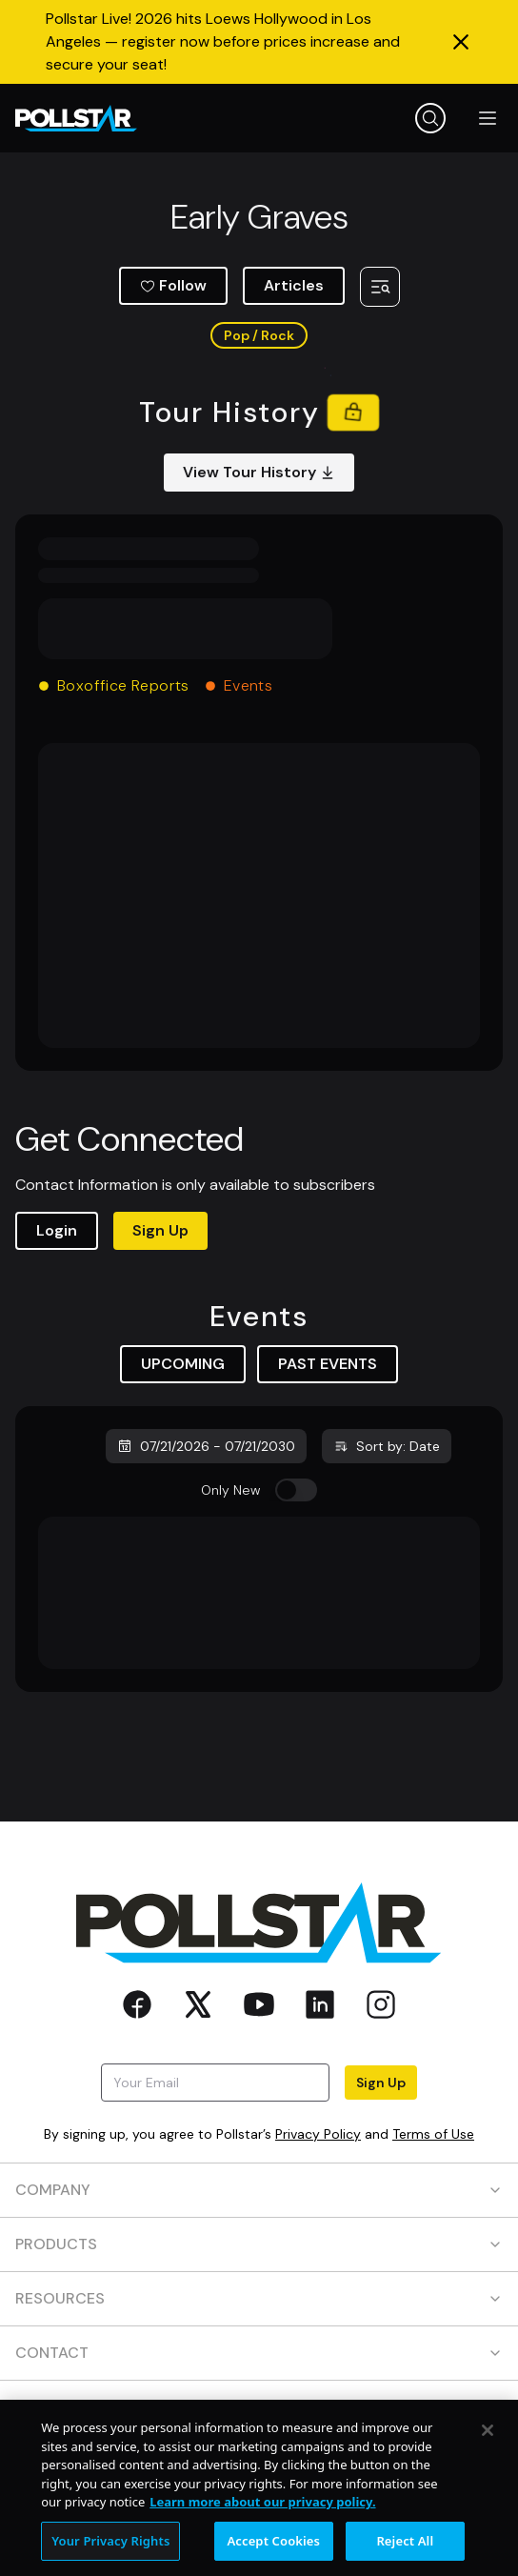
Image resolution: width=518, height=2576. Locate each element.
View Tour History (259, 472)
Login (56, 1230)
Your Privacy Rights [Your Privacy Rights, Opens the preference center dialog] (110, 2554)
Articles (294, 285)
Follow (173, 285)
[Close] (487, 2444)
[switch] (296, 1490)
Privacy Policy (318, 2134)
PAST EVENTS (327, 1364)
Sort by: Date (386, 1446)
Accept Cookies (273, 2554)
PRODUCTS (259, 2244)
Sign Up (160, 1230)
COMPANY (259, 2190)
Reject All (404, 2554)
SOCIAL (259, 2407)
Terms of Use (433, 2134)
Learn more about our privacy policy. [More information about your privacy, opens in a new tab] (262, 2516)
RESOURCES (259, 2298)
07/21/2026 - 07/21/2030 (206, 1446)
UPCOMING (183, 1364)
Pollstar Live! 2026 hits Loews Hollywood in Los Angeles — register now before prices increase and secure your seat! (223, 41)
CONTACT (259, 2353)
